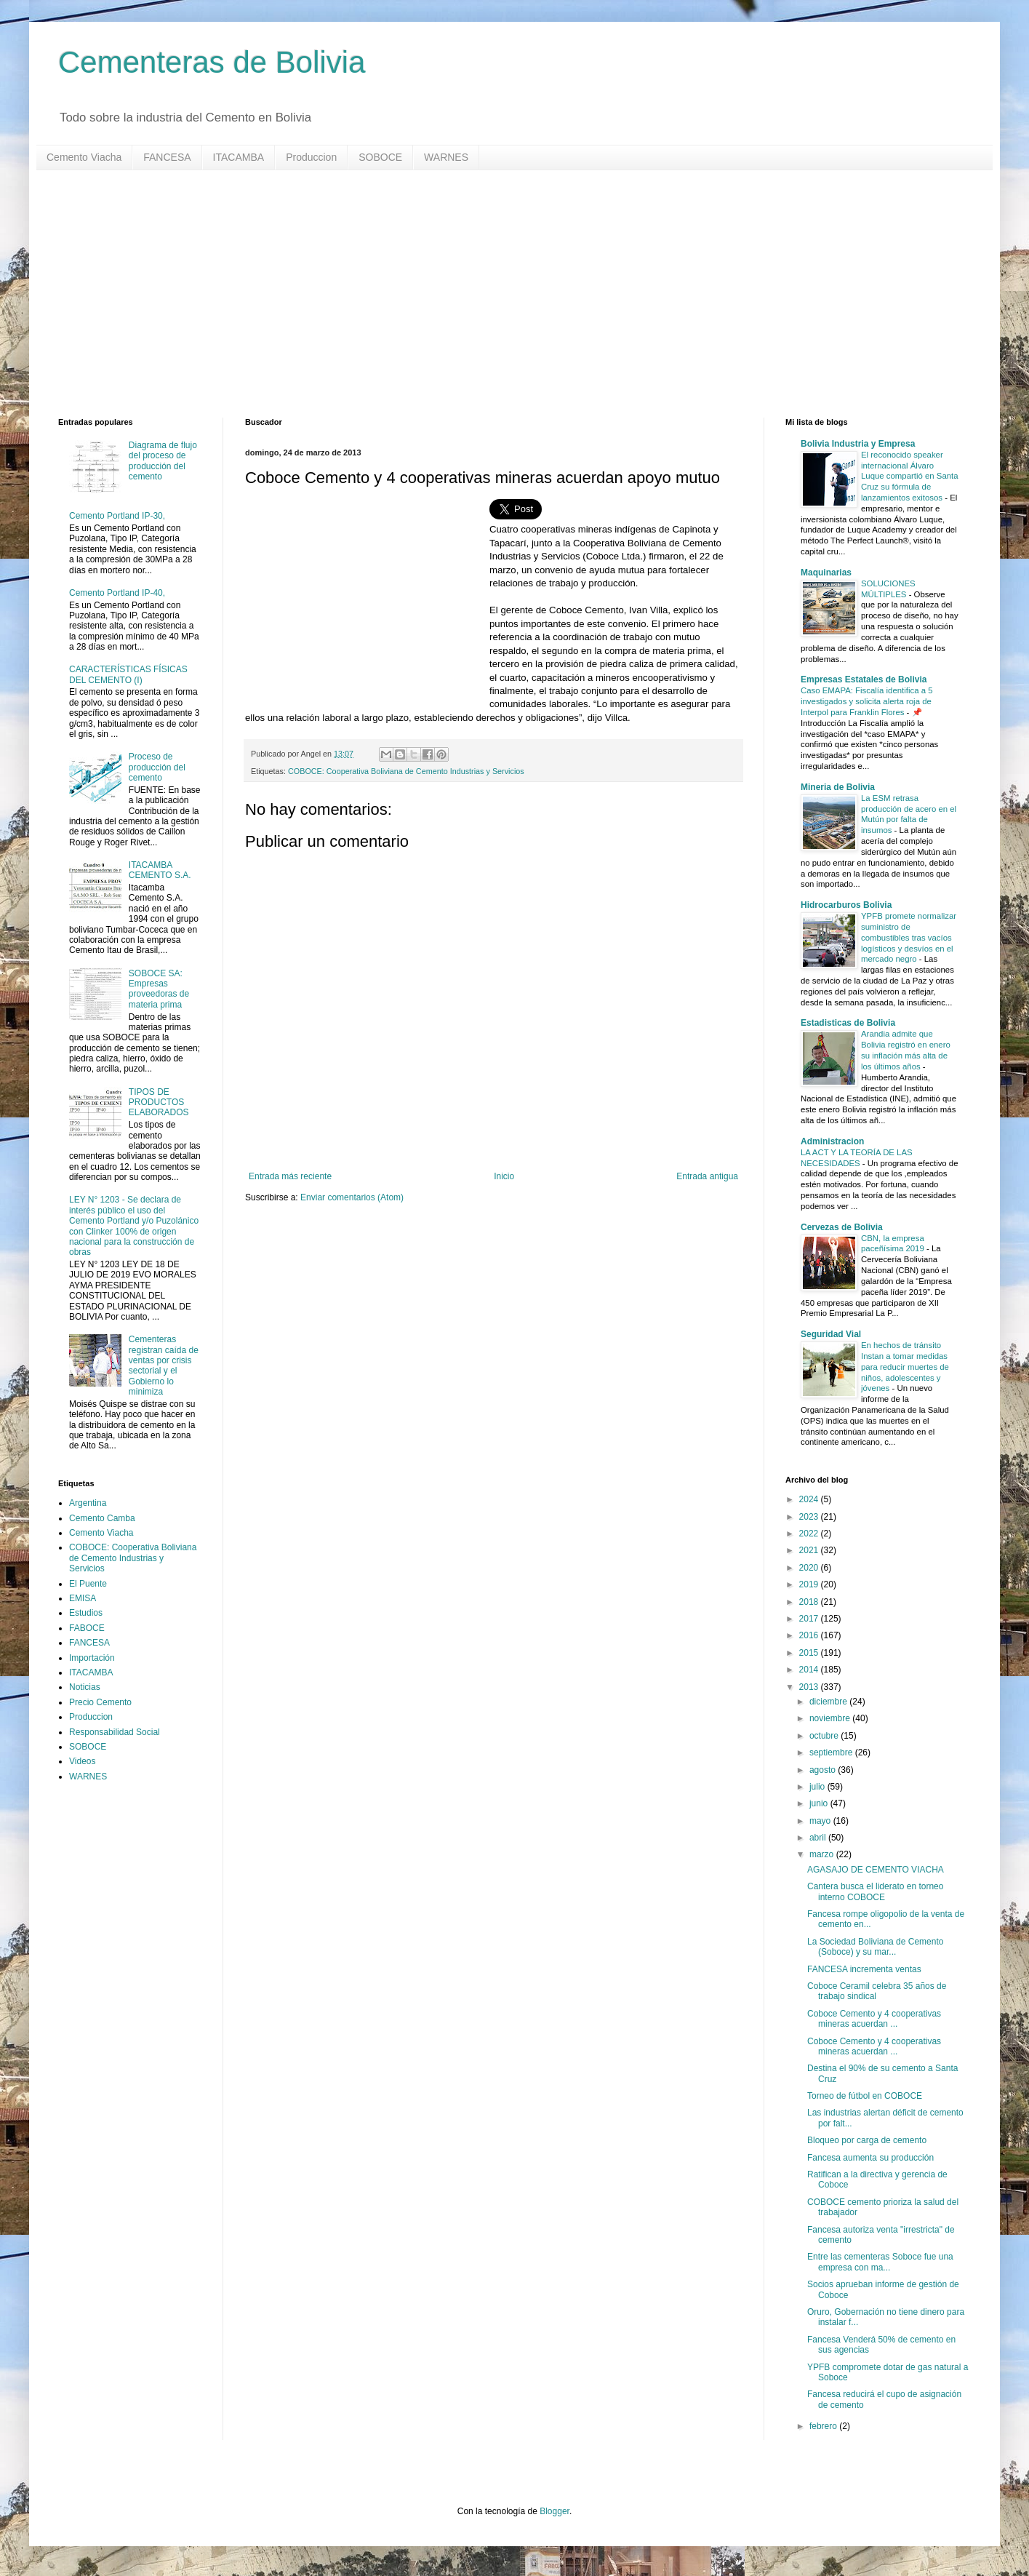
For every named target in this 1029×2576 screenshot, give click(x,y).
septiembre (832, 1752)
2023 (810, 1517)
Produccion (311, 157)
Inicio (504, 1176)
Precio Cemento (100, 1702)
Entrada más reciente (290, 1176)
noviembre (830, 1718)
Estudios (86, 1613)
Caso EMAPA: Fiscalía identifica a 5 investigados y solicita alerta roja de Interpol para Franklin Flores (866, 701)
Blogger (554, 2511)
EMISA (82, 1598)
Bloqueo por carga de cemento (866, 2140)
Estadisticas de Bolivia (848, 1023)
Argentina (87, 1503)
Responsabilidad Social (114, 1732)
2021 (810, 1550)
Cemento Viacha (84, 157)
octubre (825, 1736)
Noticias (84, 1687)
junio (819, 1803)
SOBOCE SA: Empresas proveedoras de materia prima (159, 989)
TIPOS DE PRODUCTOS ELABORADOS (159, 1102)
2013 (810, 1687)
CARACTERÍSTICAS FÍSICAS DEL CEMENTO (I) (128, 674)
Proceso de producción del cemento (157, 767)
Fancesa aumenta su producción (870, 2158)
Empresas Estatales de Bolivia (863, 679)
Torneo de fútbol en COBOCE (864, 2096)
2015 (810, 1653)
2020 (810, 1568)
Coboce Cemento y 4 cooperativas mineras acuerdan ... (874, 2019)
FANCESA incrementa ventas (864, 1969)
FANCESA (167, 157)
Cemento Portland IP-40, (117, 593)
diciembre (829, 1701)
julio (818, 1787)
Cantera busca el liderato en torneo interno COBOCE (875, 1891)
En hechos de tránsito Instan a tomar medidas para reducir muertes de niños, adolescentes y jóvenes (905, 1366)
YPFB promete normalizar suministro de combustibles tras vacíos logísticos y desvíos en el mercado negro (908, 937)
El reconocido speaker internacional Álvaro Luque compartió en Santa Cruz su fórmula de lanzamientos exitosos (909, 476)
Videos (82, 1761)
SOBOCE (380, 157)
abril (818, 1838)
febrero (824, 2426)
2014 (810, 1669)
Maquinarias (826, 572)
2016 (810, 1635)
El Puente (88, 1584)
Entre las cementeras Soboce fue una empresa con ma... (880, 2262)
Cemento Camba (102, 1518)
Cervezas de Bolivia (842, 1227)
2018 (810, 1602)
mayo (821, 1821)
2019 (810, 1584)
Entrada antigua (707, 1176)
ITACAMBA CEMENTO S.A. (160, 870)
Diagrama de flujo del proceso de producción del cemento (163, 461)
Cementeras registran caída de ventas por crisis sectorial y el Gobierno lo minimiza (164, 1365)
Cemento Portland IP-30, (117, 516)
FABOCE (87, 1628)
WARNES (446, 157)
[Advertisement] (494, 294)
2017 (810, 1619)
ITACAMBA (239, 157)
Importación (92, 1658)
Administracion (832, 1141)
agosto (823, 1770)
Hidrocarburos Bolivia (846, 905)
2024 (810, 1499)
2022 (810, 1533)
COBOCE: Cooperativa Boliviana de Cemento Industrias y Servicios (406, 771)
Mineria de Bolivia (838, 787)
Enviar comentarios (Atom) (352, 1197)
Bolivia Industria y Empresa (858, 444)
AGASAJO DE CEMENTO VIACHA (875, 1870)
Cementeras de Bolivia (212, 62)
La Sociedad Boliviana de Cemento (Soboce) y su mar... (875, 1947)
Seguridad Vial (831, 1334)
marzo (822, 1854)
